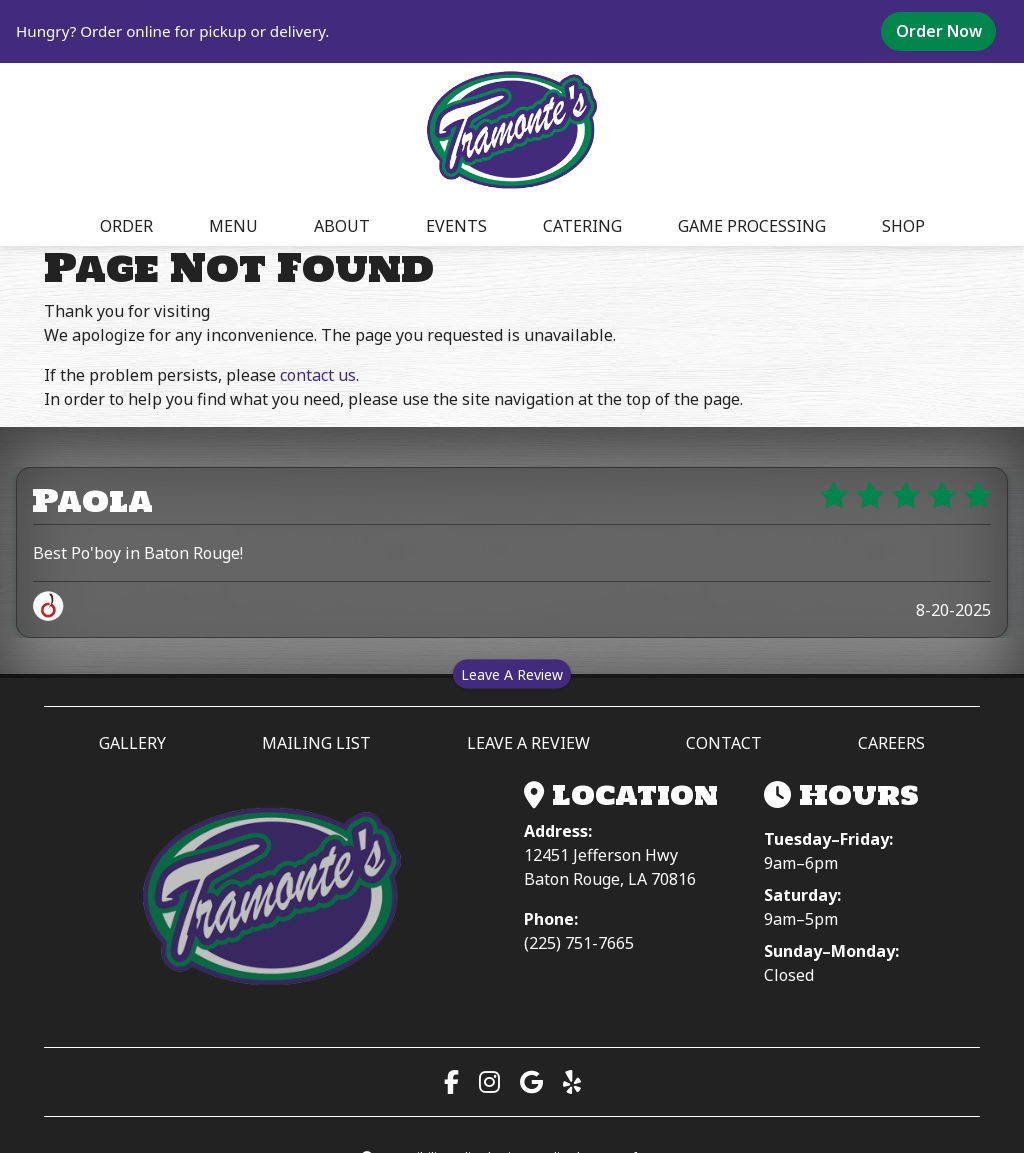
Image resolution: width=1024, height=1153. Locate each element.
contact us (318, 375)
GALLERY (132, 743)
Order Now (946, 30)
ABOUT (342, 226)
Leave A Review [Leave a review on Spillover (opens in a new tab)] (516, 672)
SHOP (903, 226)
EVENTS (456, 226)
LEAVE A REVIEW (536, 742)
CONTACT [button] (724, 743)
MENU (233, 226)
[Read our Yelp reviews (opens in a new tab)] (572, 1081)
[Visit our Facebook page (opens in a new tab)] (451, 1081)
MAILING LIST (316, 743)
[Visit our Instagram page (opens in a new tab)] (489, 1081)
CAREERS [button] (891, 743)
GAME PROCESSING (752, 226)
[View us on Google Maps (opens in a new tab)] (531, 1081)
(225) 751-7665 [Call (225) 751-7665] (579, 943)
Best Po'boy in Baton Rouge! (138, 553)
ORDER (132, 225)
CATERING (582, 226)
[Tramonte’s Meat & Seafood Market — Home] (272, 897)
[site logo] (512, 130)
